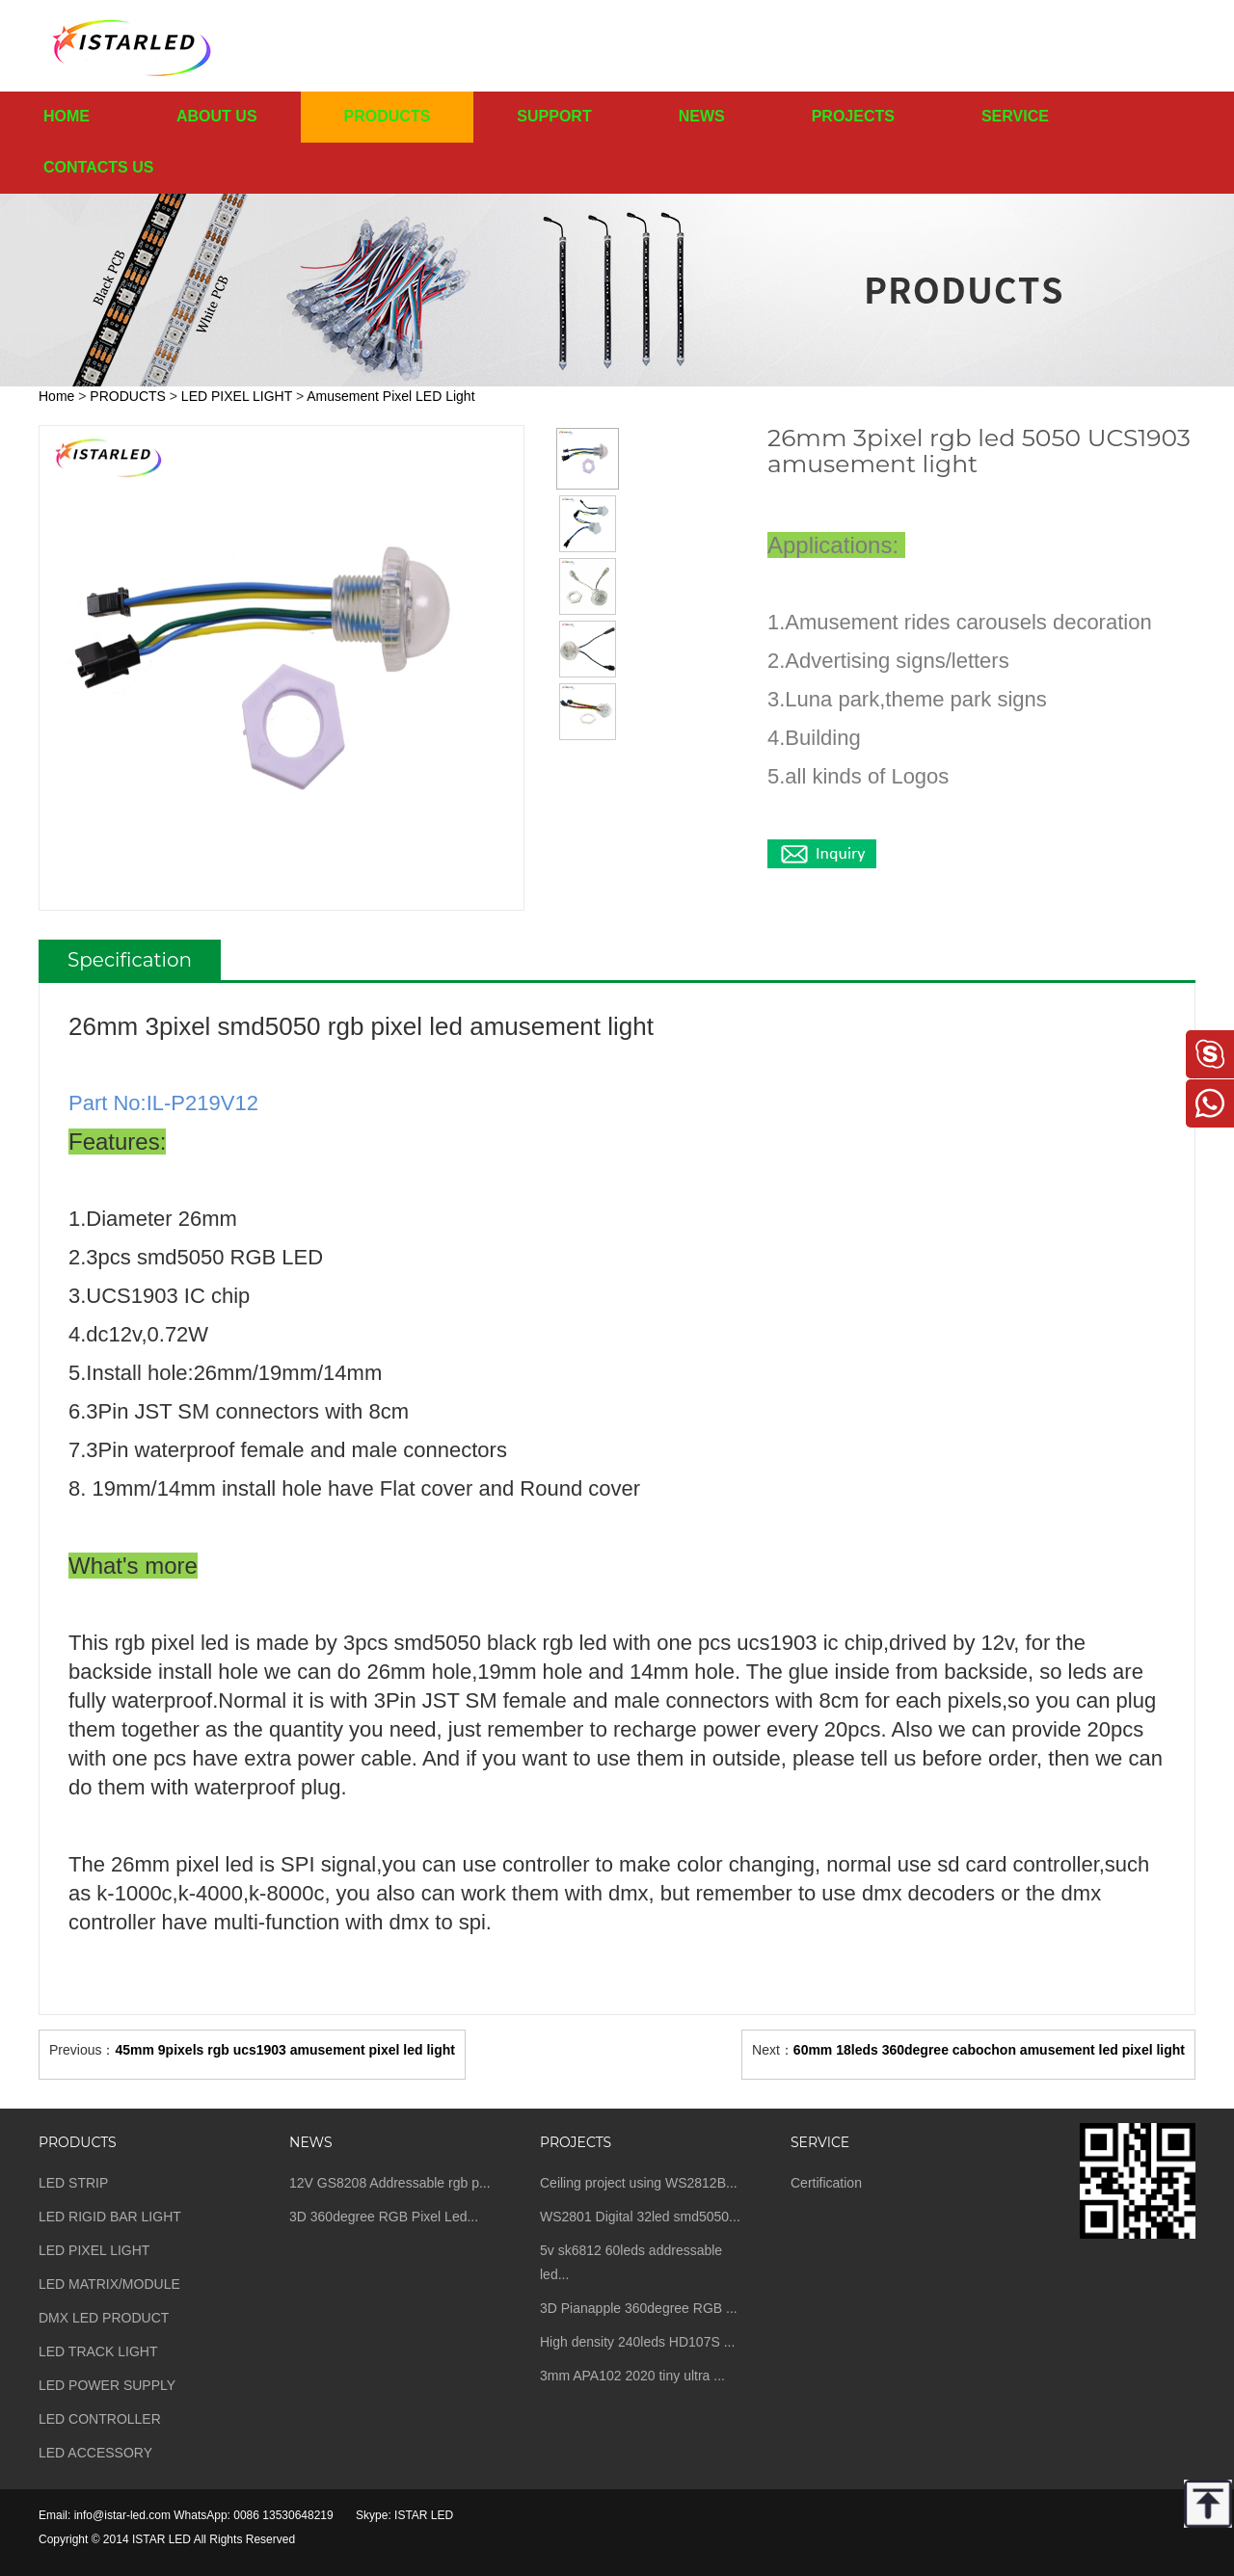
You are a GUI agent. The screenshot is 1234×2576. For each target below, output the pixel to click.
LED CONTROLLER (100, 2419)
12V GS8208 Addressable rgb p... (390, 2183)
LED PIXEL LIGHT (236, 396)
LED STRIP (73, 2183)
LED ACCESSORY (95, 2452)
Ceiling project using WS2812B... (639, 2183)
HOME (66, 116)
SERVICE (1015, 116)
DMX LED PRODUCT (104, 2317)
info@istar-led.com (122, 2515)
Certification (826, 2183)
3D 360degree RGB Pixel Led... (383, 2216)
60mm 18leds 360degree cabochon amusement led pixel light (989, 2050)
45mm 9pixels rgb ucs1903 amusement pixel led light (284, 2050)
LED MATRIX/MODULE (109, 2284)
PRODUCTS (387, 116)
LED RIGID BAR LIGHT (110, 2216)
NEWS (702, 116)
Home (56, 396)
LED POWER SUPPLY (107, 2385)
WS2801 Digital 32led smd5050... (640, 2216)
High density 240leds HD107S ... (637, 2342)
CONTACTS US (98, 167)
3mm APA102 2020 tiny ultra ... (632, 2375)
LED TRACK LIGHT (98, 2351)
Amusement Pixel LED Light (390, 396)
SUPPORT (554, 116)
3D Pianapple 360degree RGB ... (639, 2308)
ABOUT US (216, 116)
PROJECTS (853, 116)
